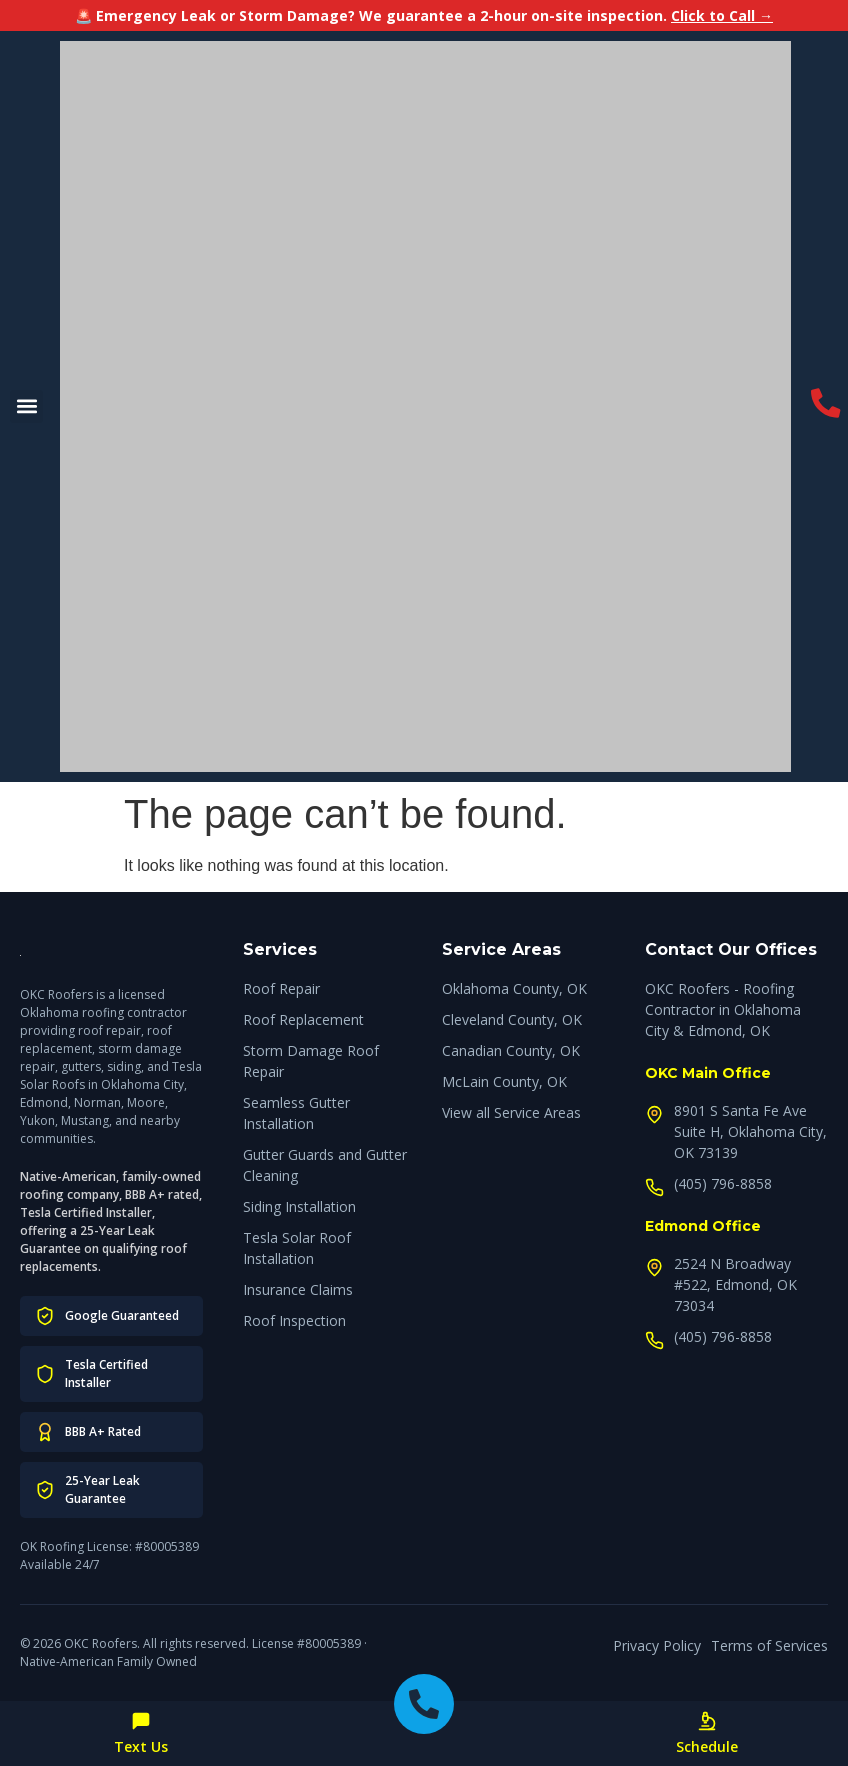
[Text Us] (141, 1721)
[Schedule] (707, 1721)
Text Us (141, 1746)
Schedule (707, 1746)
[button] (26, 406)
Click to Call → (722, 15)
